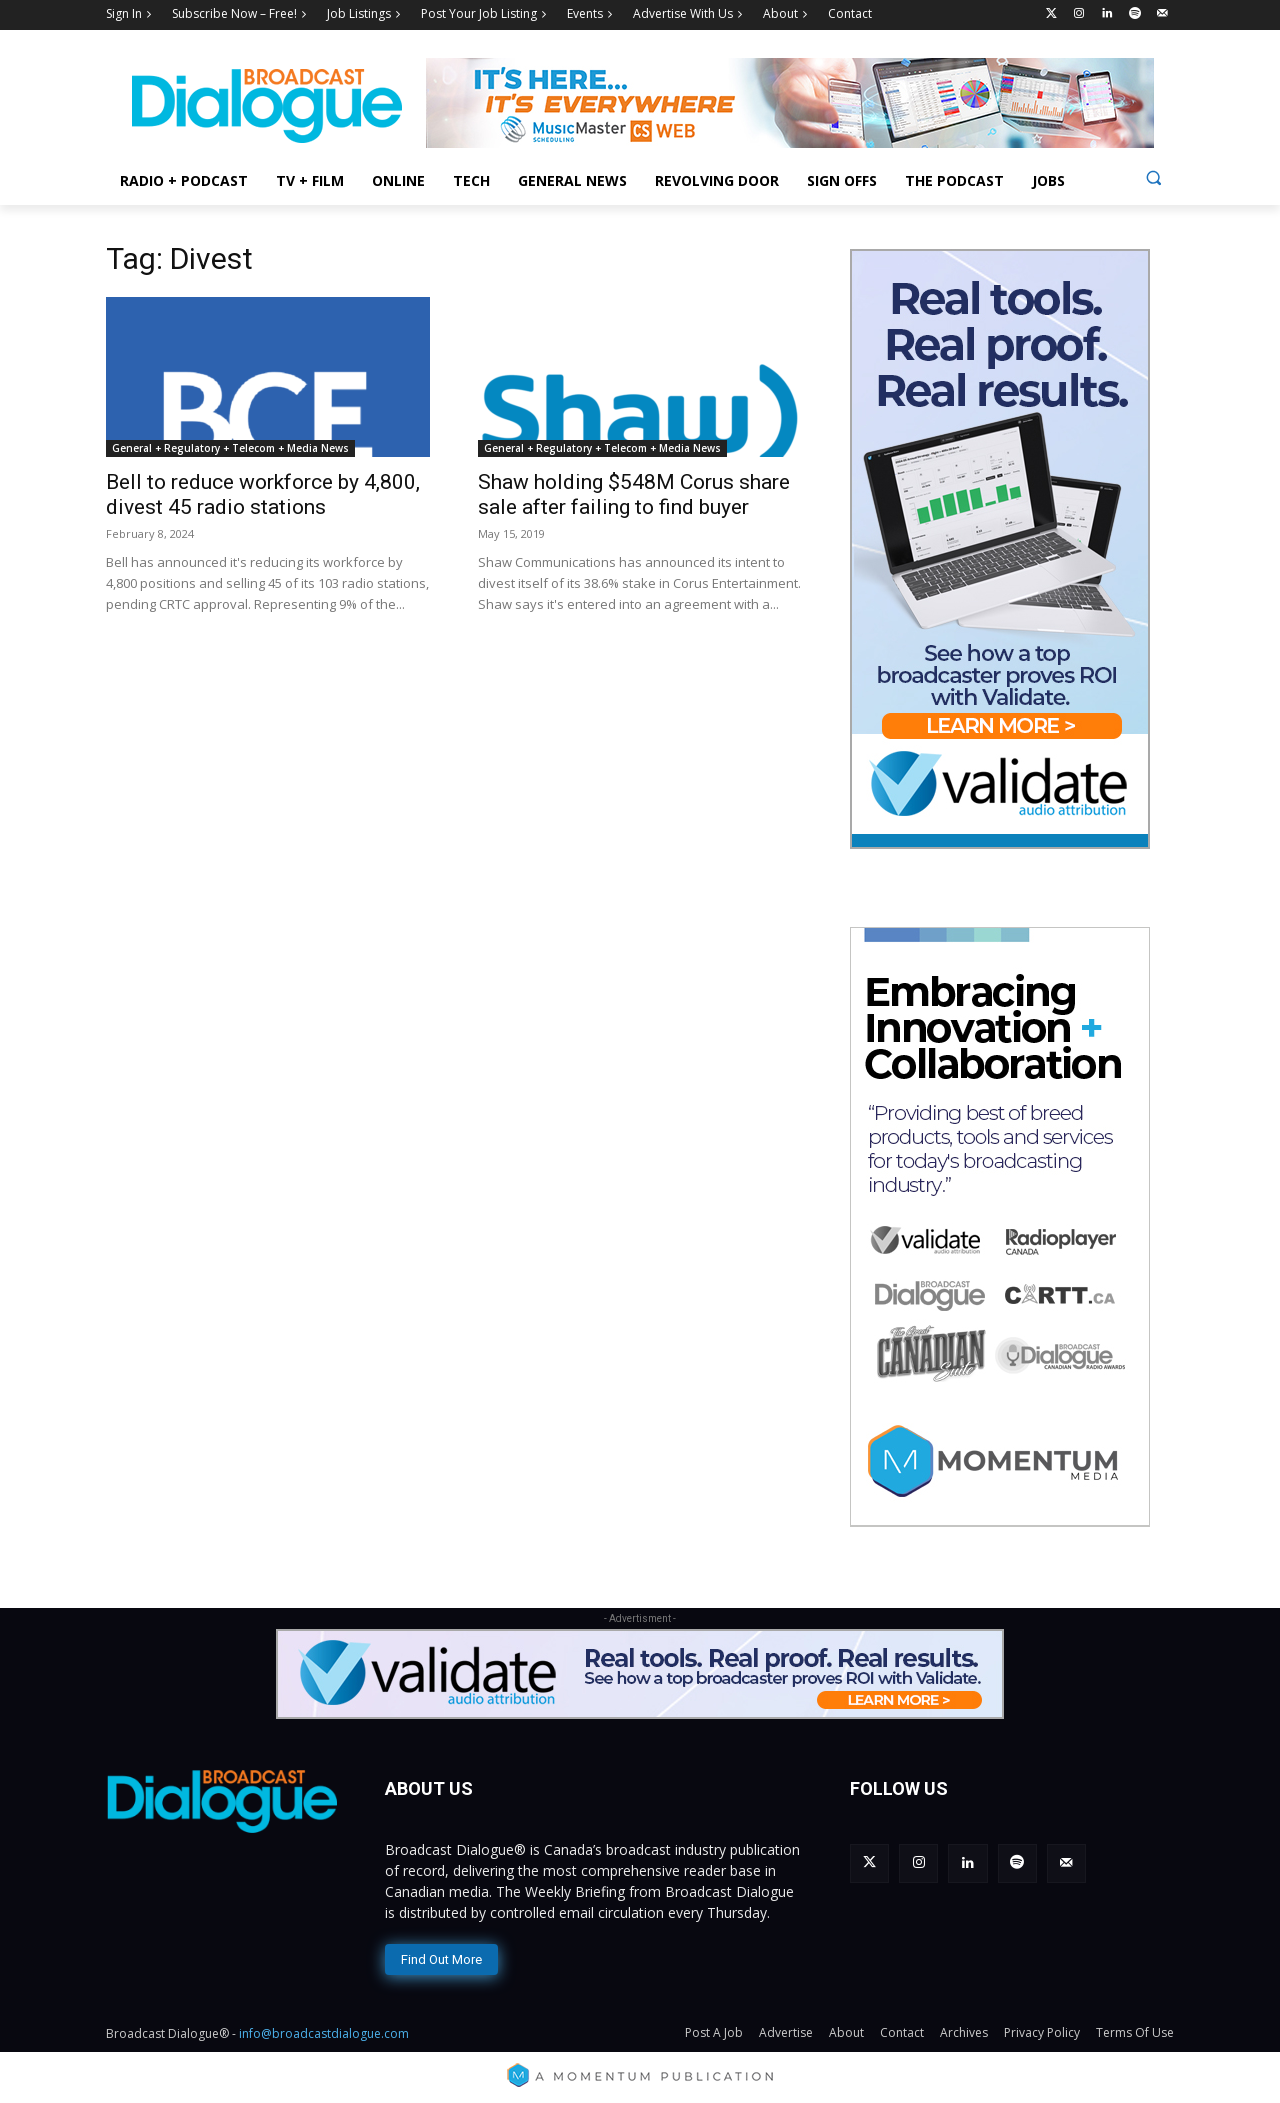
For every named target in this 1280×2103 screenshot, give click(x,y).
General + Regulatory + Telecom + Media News (230, 448)
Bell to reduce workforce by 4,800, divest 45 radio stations (263, 494)
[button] (1153, 177)
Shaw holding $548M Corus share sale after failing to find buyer (634, 494)
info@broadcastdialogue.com (324, 2033)
